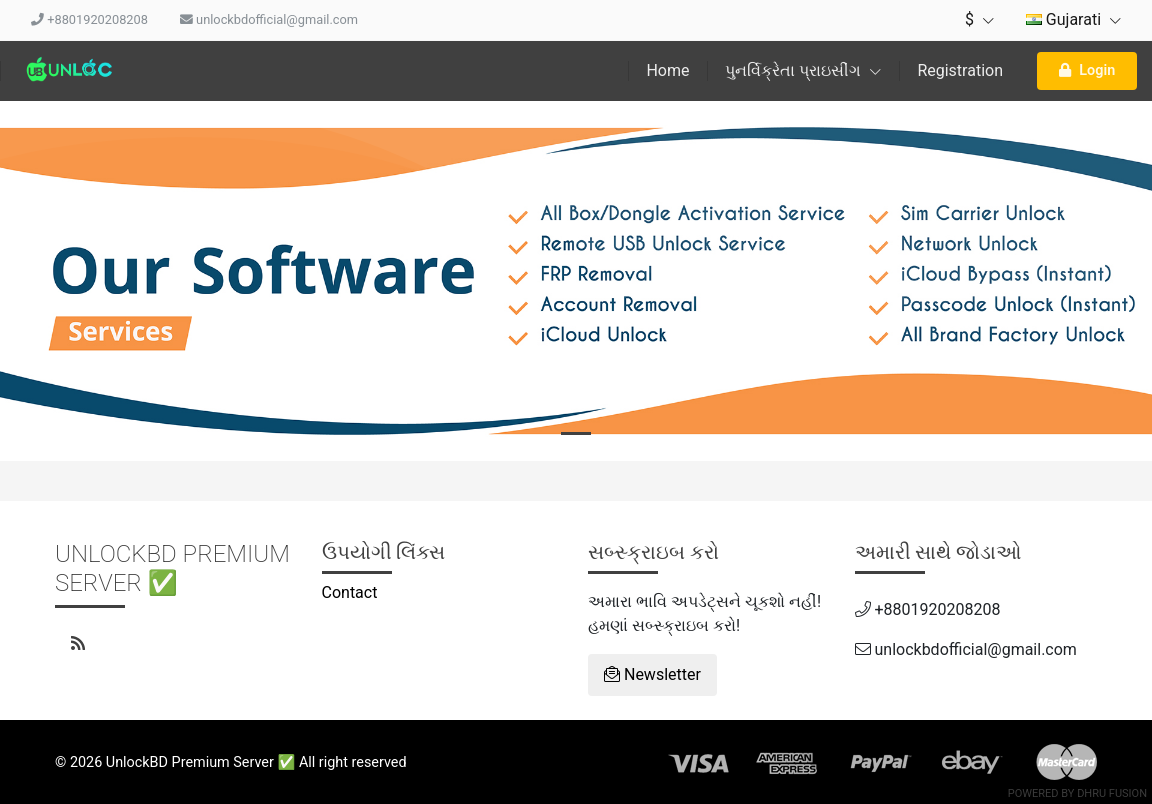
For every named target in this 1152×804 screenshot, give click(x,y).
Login (1087, 70)
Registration (960, 70)
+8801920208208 (89, 19)
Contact (350, 592)
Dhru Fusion (1112, 793)
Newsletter (652, 674)
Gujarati (1073, 19)
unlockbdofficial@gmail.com (269, 19)
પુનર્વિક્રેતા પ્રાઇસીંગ (803, 70)
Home (667, 70)
